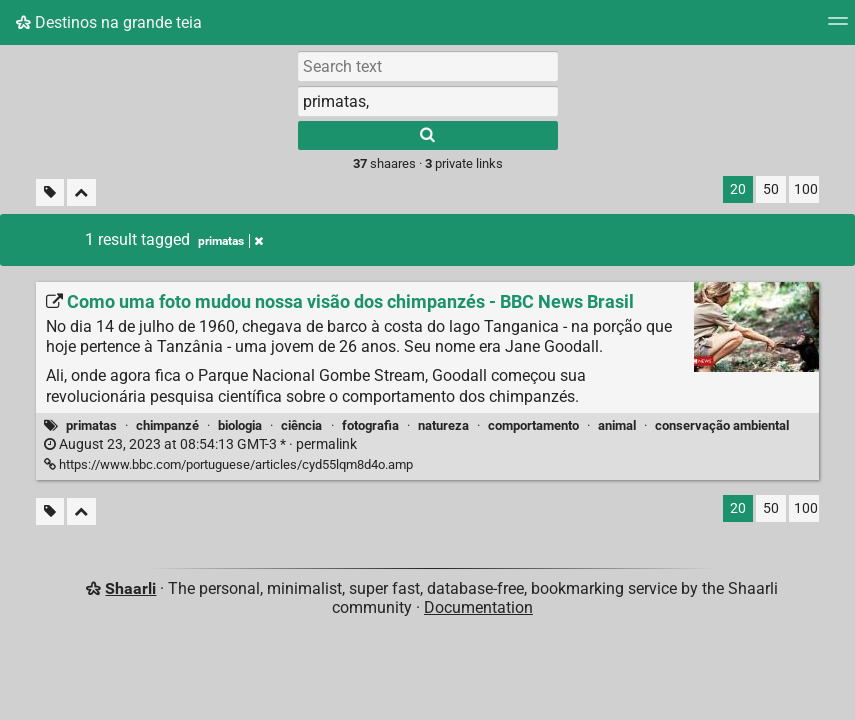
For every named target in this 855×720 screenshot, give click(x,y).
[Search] (428, 135)
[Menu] (838, 27)
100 (806, 189)
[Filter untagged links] (50, 192)
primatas (91, 425)
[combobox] (428, 101)
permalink (200, 444)
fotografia (370, 425)
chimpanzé (167, 425)
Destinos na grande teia (109, 22)
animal (617, 425)
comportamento (533, 425)
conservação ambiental (722, 425)
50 (771, 189)
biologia (240, 425)
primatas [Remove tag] (230, 241)
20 (738, 189)
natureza (443, 425)
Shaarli (130, 588)
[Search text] (428, 66)
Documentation (478, 607)
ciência (301, 425)
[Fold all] (81, 192)
